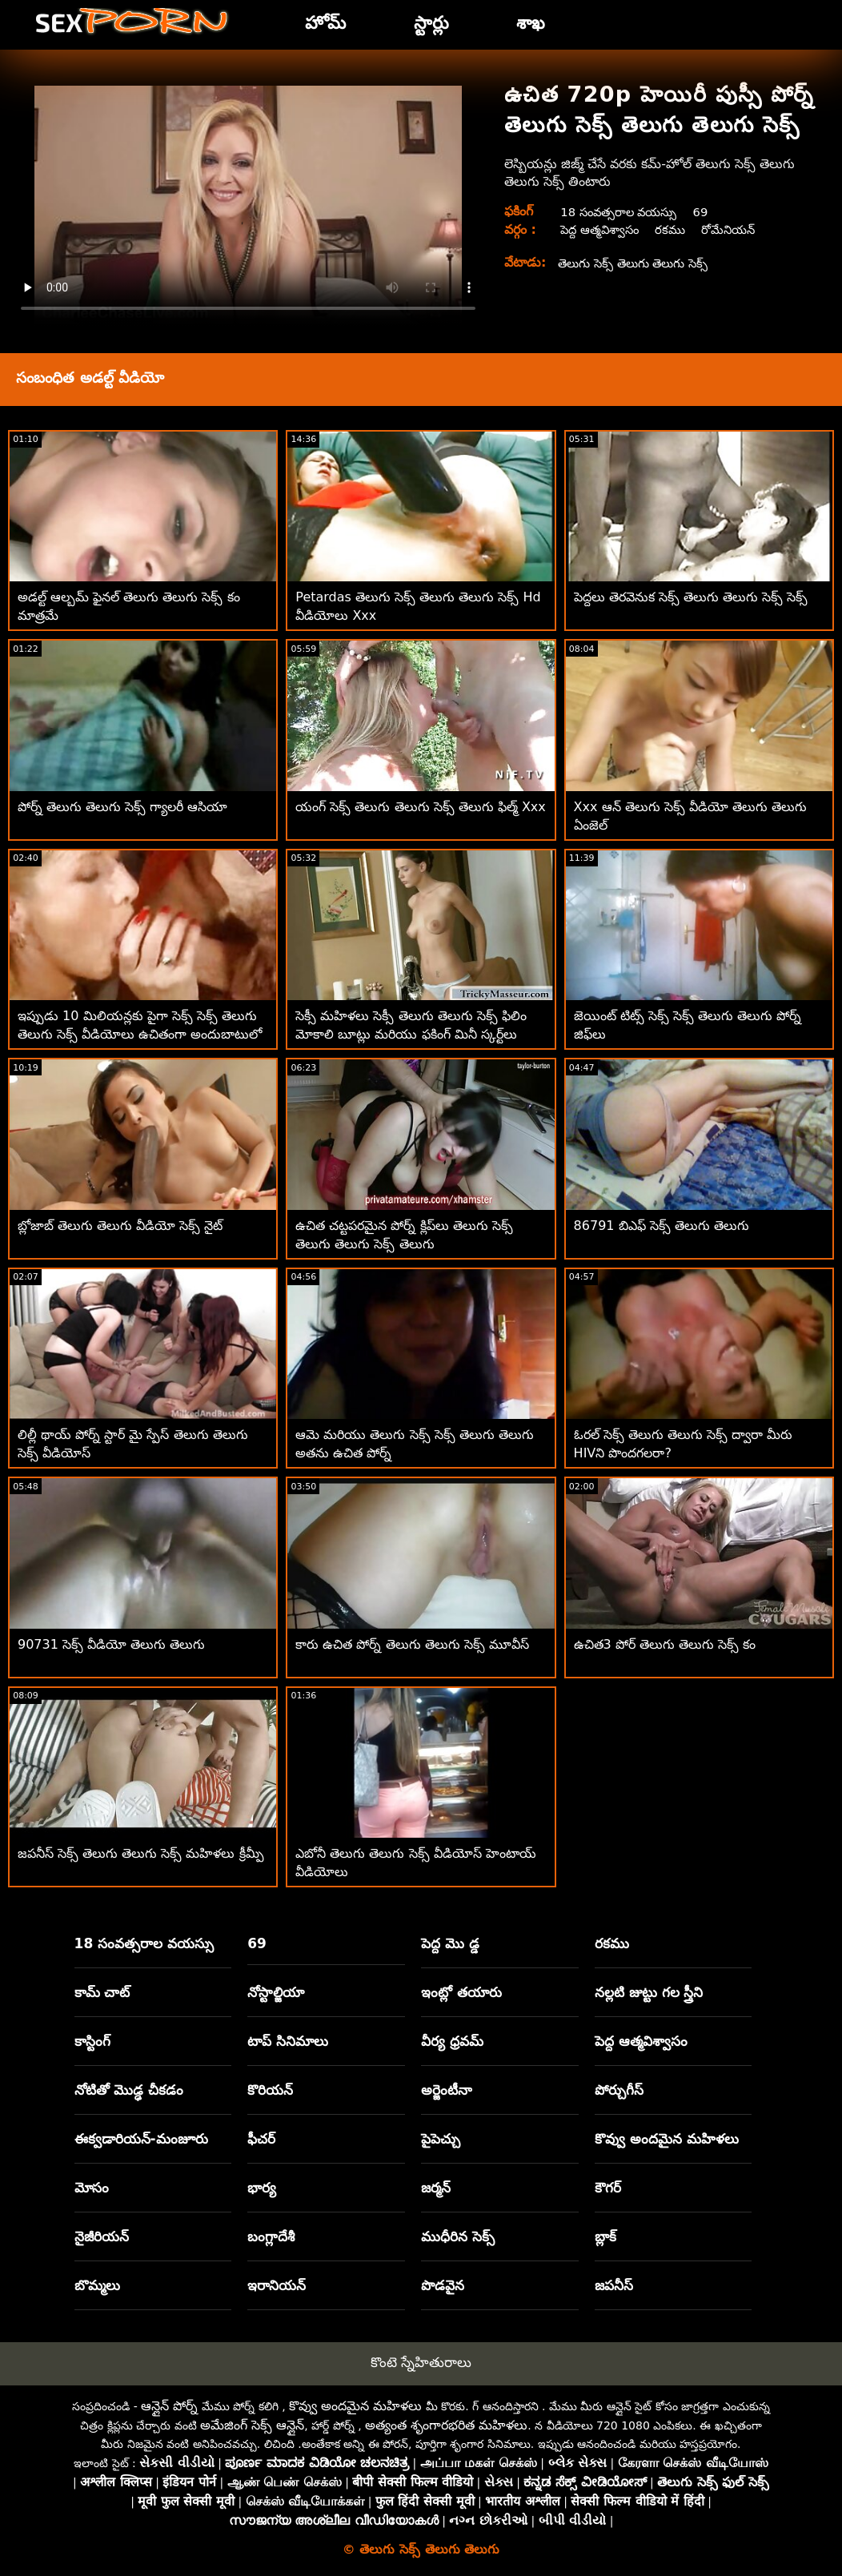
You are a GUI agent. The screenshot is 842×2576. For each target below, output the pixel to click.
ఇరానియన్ (276, 2285)
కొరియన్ (270, 2090)
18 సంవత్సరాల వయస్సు (622, 211)
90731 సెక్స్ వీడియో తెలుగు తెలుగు (111, 1644)
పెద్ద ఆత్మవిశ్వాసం (600, 229)
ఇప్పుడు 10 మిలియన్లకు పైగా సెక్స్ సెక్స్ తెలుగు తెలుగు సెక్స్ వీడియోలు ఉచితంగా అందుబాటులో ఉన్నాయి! (140, 1034)
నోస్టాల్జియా (275, 1992)
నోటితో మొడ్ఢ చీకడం (129, 2090)
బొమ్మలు (97, 2285)
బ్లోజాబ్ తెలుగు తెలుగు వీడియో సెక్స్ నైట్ (120, 1225)
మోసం (91, 2188)
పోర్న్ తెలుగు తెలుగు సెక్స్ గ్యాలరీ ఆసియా (122, 806)
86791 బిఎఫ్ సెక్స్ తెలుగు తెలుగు (661, 1225)
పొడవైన (442, 2285)
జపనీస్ (614, 2285)
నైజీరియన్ (101, 2236)
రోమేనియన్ (736, 229)
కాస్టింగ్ (92, 2041)
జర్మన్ (436, 2188)
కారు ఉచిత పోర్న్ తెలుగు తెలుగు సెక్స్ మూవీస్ (412, 1644)
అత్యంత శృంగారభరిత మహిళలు (446, 2425)
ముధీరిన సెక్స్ (458, 2236)
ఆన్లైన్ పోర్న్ (169, 2405)
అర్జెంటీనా (446, 2090)
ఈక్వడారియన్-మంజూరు (141, 2139)
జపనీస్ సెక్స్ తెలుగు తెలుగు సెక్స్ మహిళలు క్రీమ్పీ (141, 1853)
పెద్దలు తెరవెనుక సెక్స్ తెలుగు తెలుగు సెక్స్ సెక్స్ (691, 597)
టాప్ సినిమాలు (287, 2041)
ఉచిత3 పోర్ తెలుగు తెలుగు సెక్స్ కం (665, 1644)
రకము (675, 229)
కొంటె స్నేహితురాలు (421, 2362)
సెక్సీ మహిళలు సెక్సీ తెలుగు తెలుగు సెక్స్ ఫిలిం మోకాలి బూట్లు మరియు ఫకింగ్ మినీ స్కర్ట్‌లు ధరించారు (411, 1034)
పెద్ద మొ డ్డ (450, 1943)
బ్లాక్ (605, 2236)
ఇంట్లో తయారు (461, 1992)
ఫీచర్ (261, 2139)
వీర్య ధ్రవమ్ (452, 2041)
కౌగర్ (608, 2188)
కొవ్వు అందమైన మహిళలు (667, 2139)
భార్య (261, 2188)
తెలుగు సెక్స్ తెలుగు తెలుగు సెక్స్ (639, 263)
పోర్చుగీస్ (619, 2090)
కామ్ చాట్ (102, 1992)
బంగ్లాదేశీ (271, 2236)
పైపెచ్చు (440, 2139)
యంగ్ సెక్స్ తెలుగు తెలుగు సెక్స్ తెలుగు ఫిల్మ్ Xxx (420, 806)
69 (711, 211)
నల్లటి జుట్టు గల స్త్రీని (649, 1992)
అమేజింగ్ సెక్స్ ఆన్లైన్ (252, 2425)
